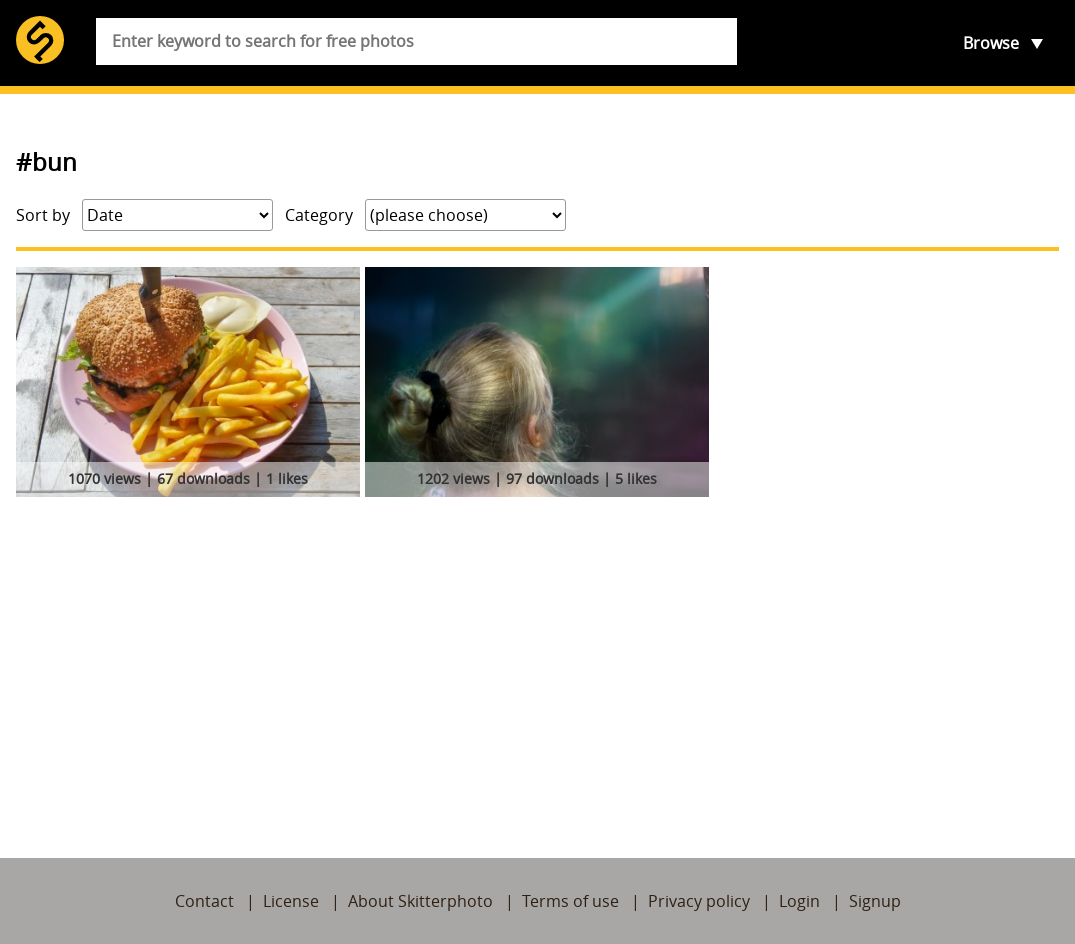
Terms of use (570, 901)
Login (799, 901)
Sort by (43, 215)
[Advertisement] (537, 654)
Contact (204, 901)
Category (319, 215)
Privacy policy (699, 901)
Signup (875, 901)
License (291, 901)
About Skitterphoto (420, 901)
